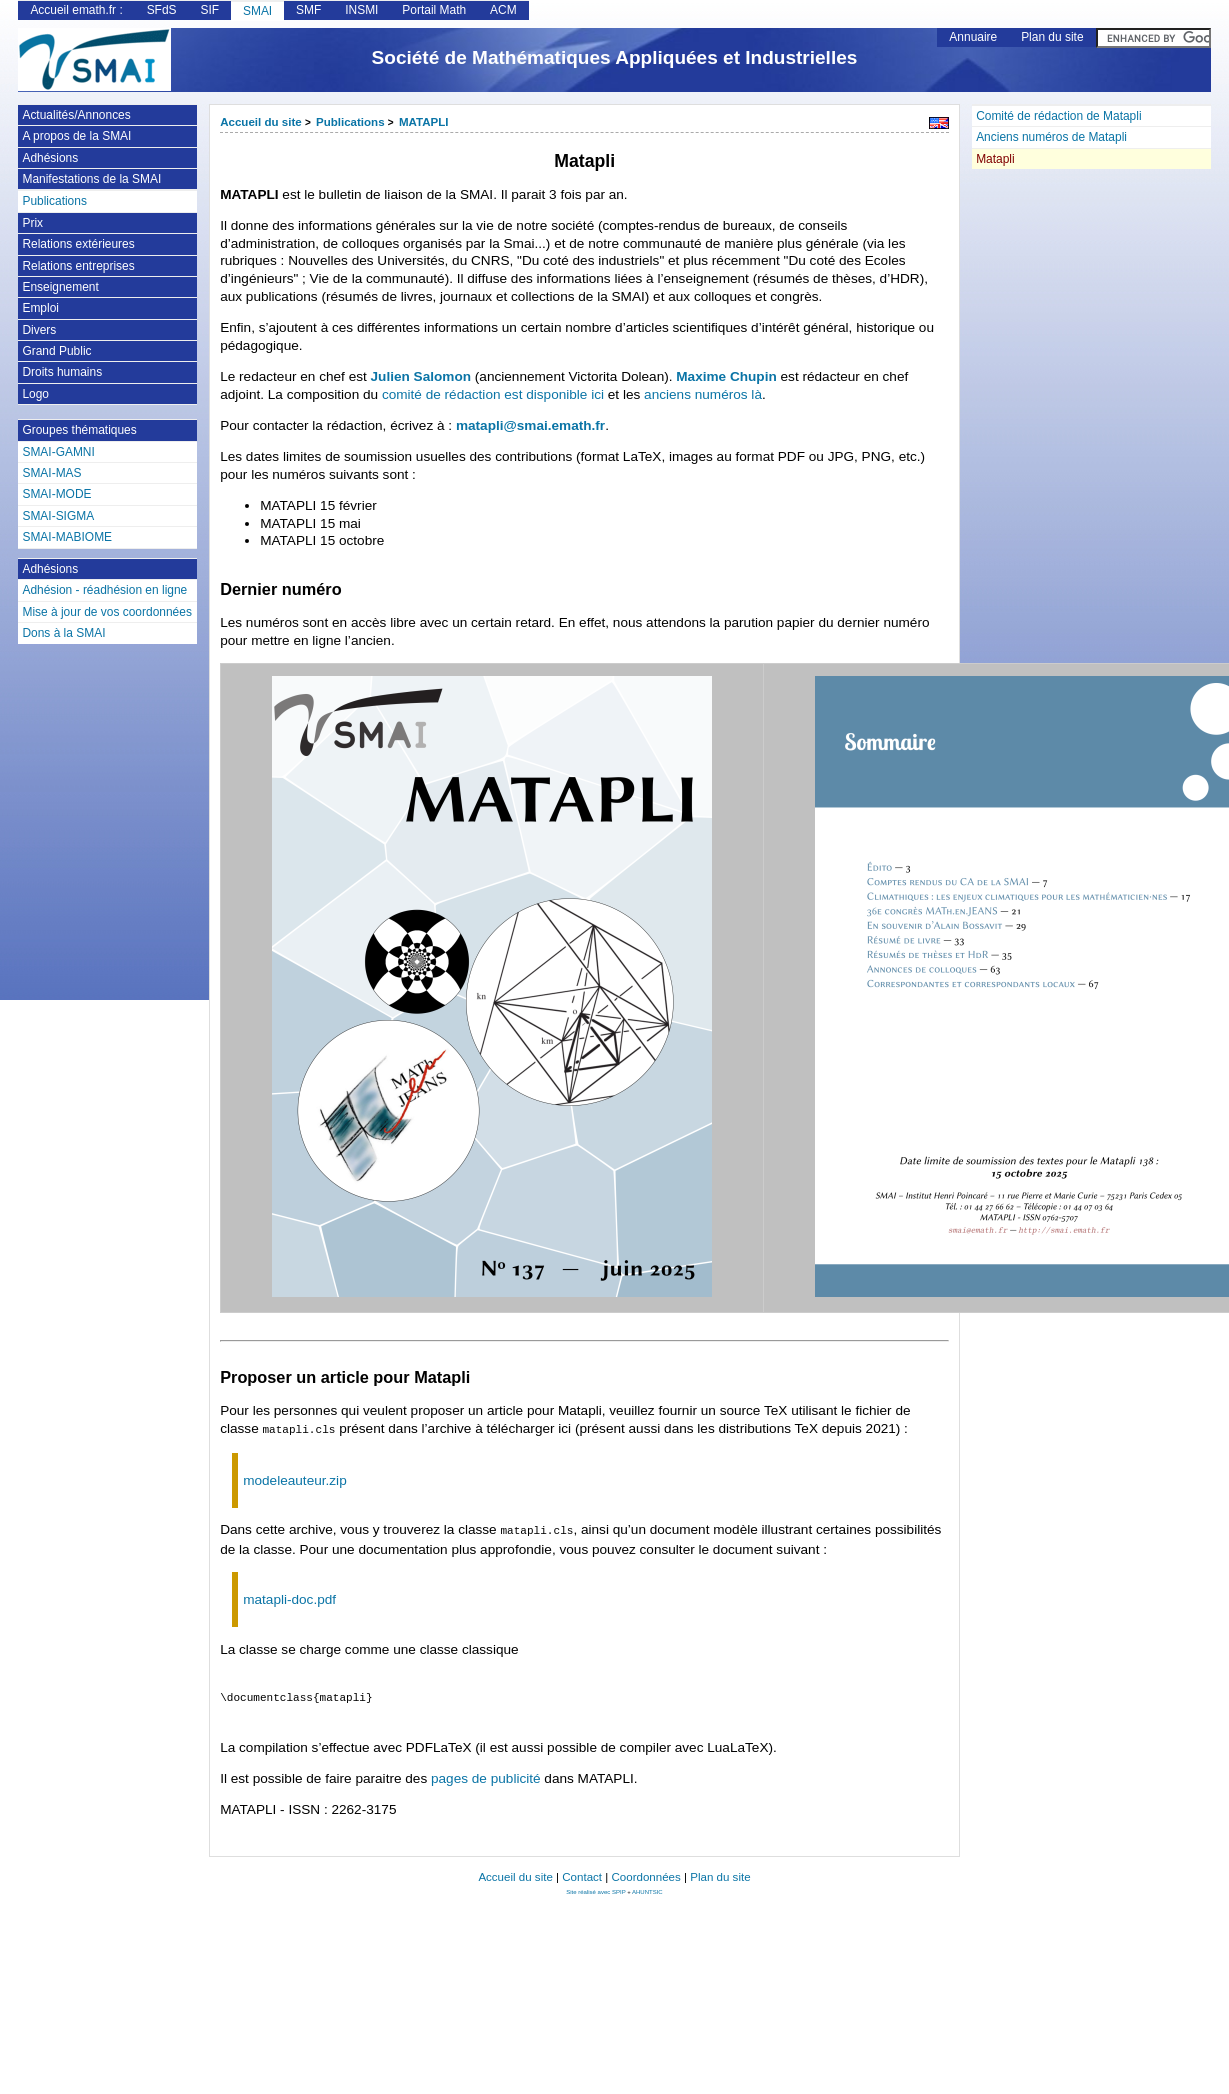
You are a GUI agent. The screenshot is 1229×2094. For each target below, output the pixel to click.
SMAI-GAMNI (58, 452)
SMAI (257, 11)
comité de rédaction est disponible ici (493, 394)
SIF (209, 10)
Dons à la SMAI (63, 633)
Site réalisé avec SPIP (596, 1888)
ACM (503, 10)
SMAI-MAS (51, 473)
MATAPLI (424, 122)
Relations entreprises (78, 266)
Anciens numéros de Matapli (1051, 137)
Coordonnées (645, 1873)
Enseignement (60, 287)
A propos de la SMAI (76, 136)
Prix (32, 223)
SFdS (162, 10)
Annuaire (973, 37)
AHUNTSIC (647, 1888)
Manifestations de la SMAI (91, 179)
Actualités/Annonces (76, 115)
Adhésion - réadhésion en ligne (104, 590)
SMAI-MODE (56, 494)
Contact (582, 1873)
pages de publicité (486, 1774)
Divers (39, 330)
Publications (350, 122)
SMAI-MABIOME (67, 537)
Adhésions (50, 158)
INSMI (361, 10)
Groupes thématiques (79, 430)
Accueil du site (261, 122)
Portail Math (434, 10)
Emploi (40, 308)
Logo (35, 394)
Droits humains (62, 372)
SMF (308, 10)
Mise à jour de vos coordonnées (106, 612)
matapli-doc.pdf (289, 1595)
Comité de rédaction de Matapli (1058, 116)
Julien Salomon (421, 376)
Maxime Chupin (726, 376)
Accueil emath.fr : (76, 10)
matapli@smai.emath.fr (530, 425)
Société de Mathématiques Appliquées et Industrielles (615, 57)
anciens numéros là (703, 394)
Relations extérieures (78, 244)
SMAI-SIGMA (58, 516)
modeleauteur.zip (295, 1478)
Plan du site (1052, 37)
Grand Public (56, 351)
